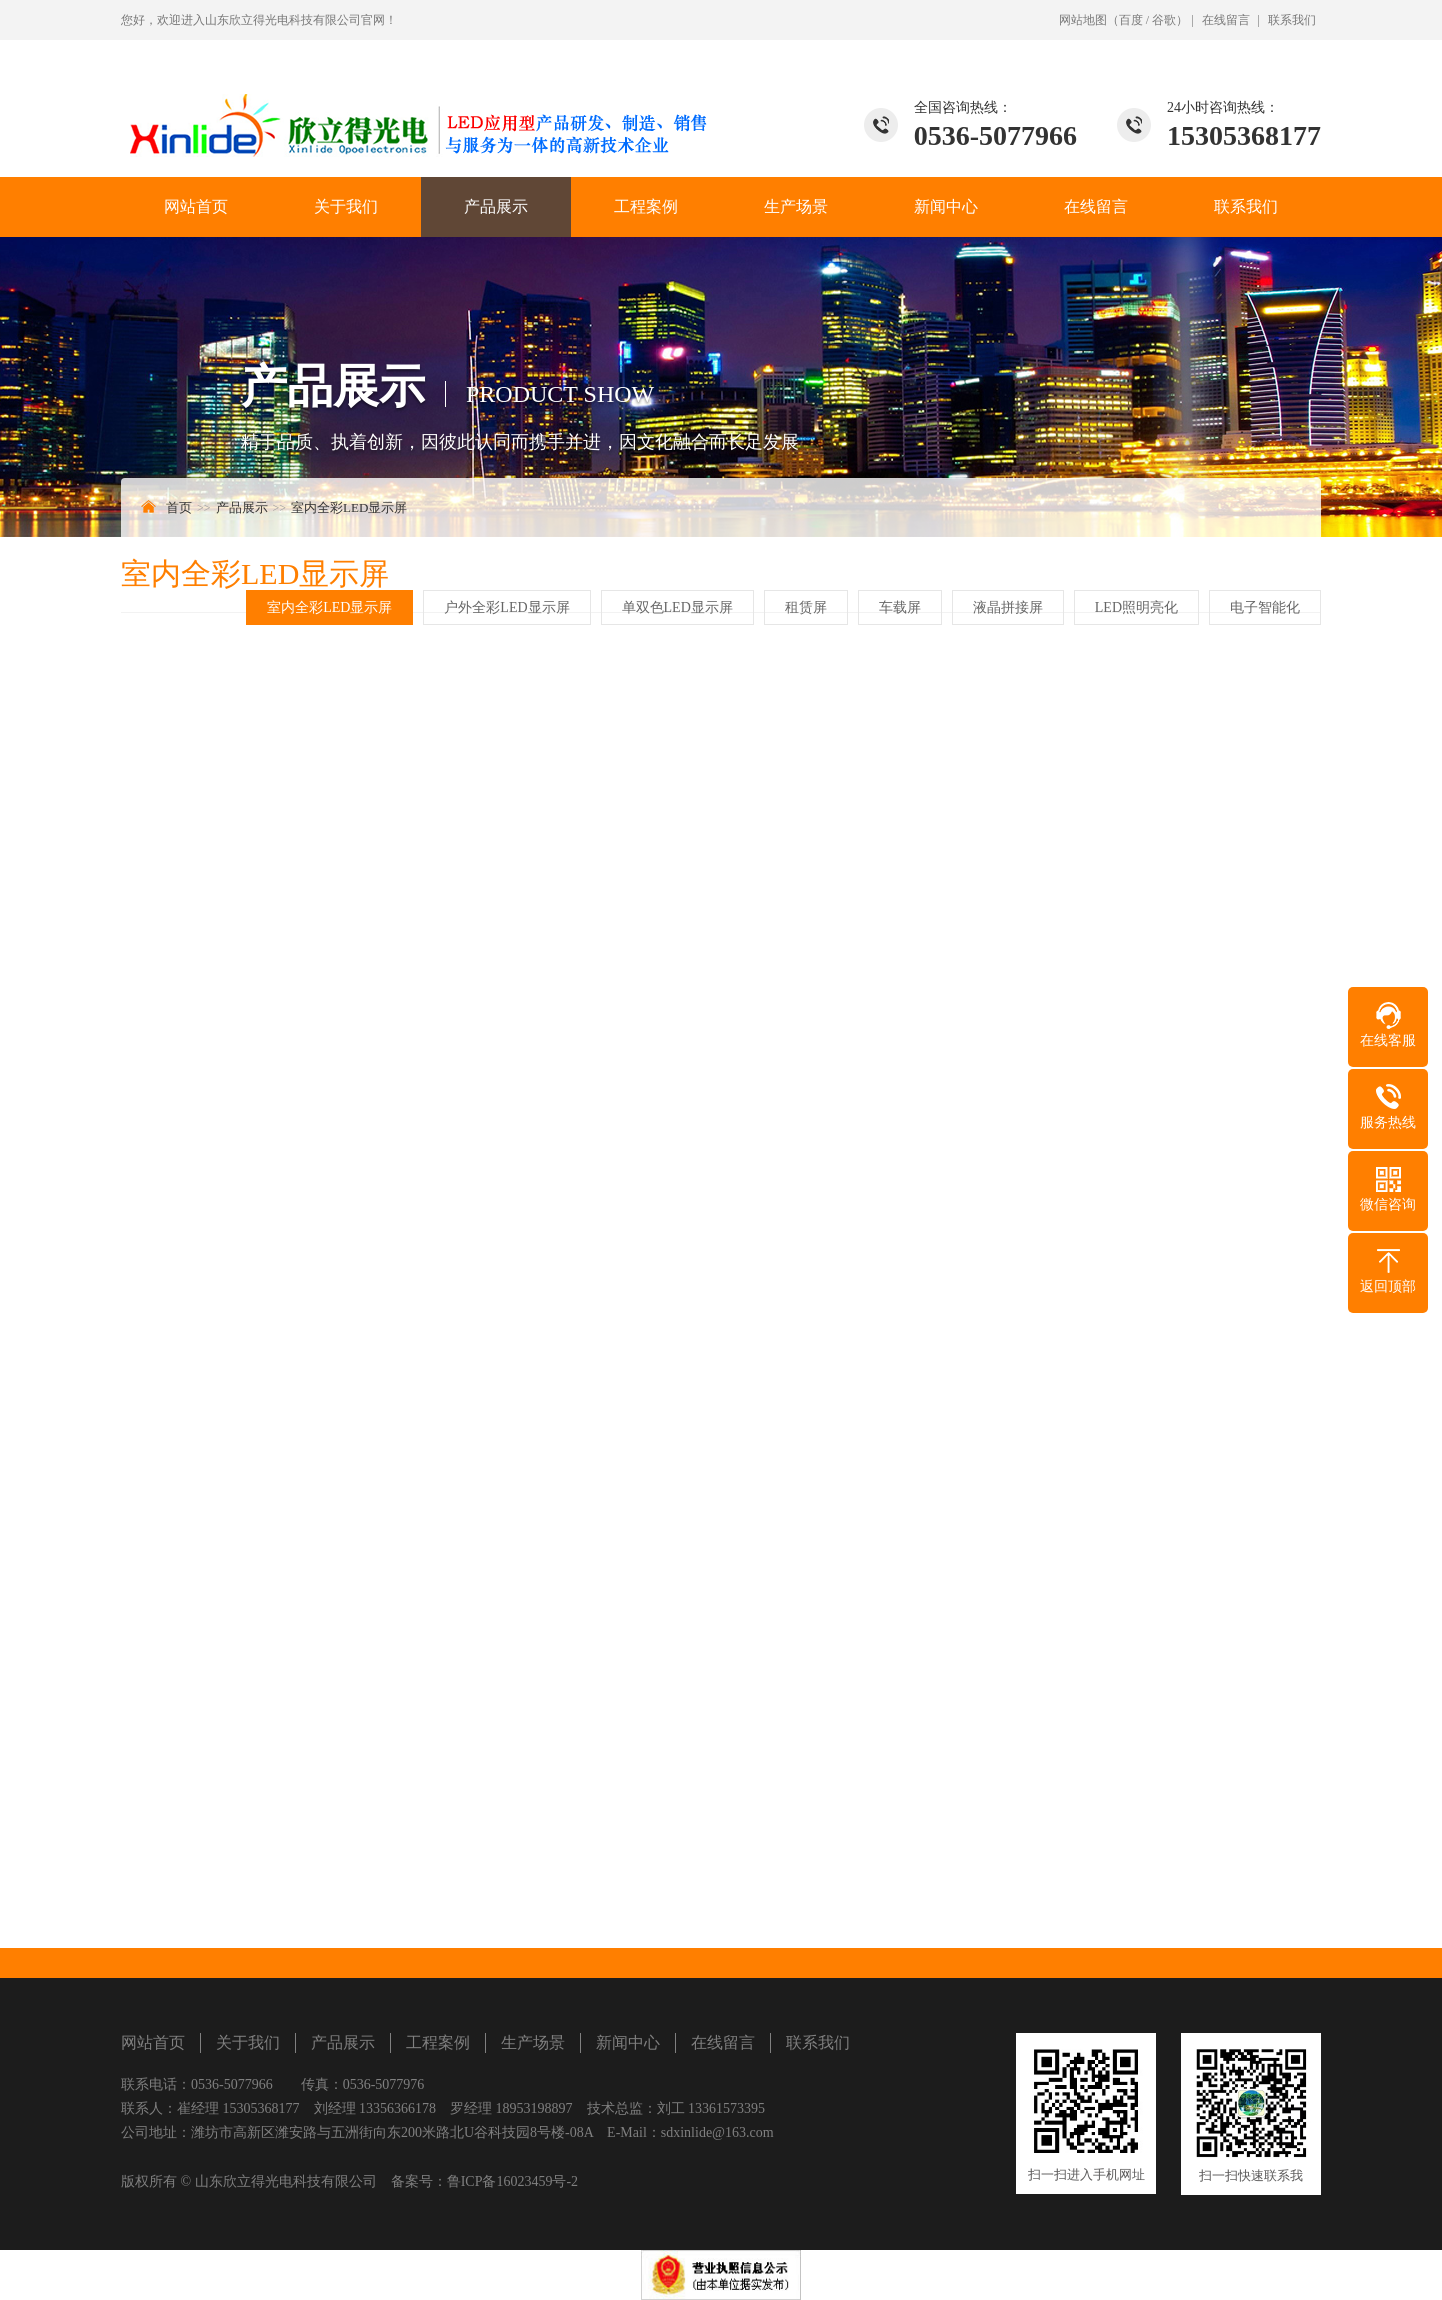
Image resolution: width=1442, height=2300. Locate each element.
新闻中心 (946, 206)
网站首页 (196, 206)
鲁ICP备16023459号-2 (512, 2181)
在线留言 (1226, 20)
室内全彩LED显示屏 (349, 507)
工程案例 (646, 206)
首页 (179, 507)
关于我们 (346, 206)
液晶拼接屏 (1009, 607)
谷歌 (1164, 20)
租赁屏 (807, 607)
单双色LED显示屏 (678, 607)
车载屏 (901, 607)
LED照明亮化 (1137, 607)
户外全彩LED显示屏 (508, 607)
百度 (1131, 20)
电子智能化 (1266, 607)
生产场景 (796, 206)
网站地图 (1083, 20)
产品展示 (496, 206)
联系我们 (1292, 20)
